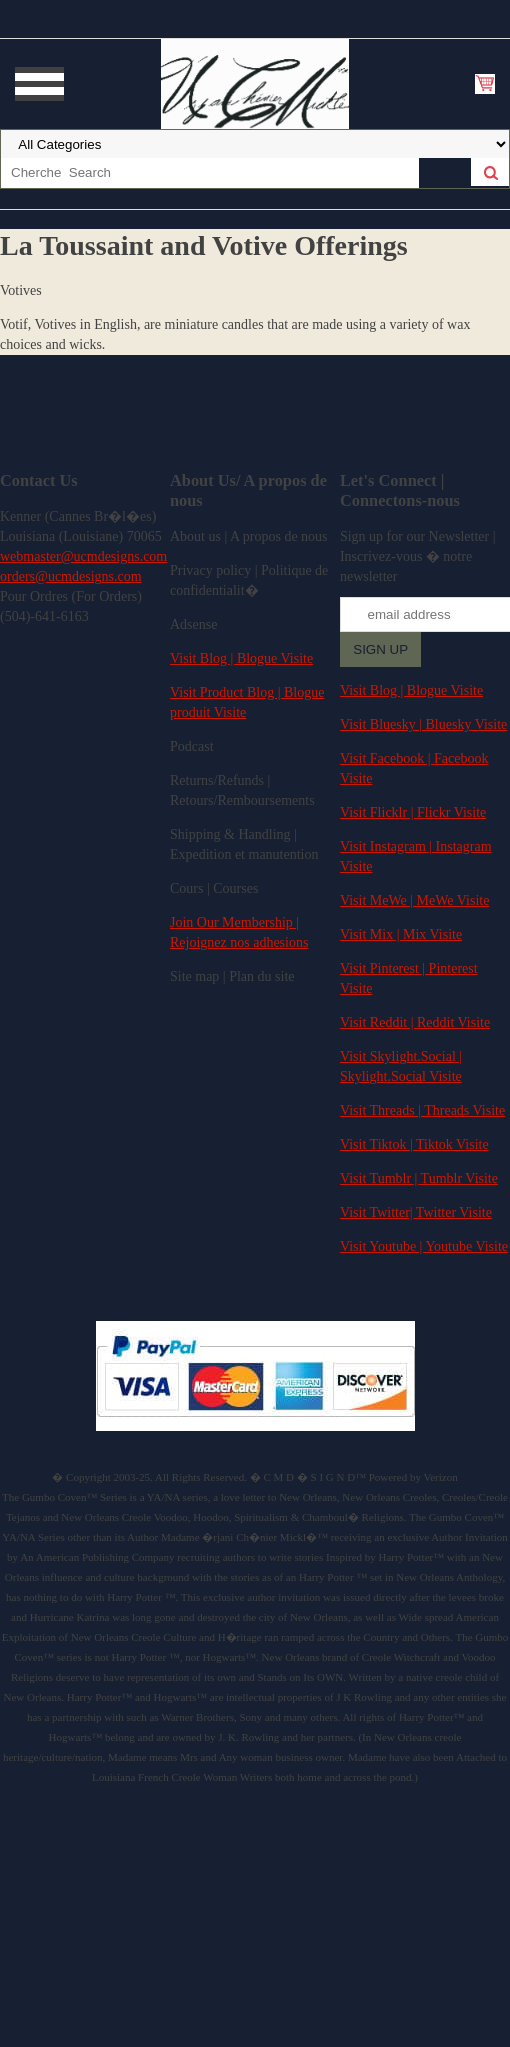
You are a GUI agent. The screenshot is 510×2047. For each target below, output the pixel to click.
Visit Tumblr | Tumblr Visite (419, 1178)
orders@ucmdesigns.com (71, 576)
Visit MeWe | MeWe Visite (414, 900)
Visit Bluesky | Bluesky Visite (423, 724)
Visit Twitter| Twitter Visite (416, 1212)
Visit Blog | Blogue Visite (241, 658)
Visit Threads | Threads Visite (422, 1110)
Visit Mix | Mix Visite (401, 934)
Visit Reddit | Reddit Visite (415, 1022)
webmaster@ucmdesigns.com (83, 556)
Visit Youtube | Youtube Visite (424, 1246)
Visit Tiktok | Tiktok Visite (414, 1144)
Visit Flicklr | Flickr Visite (413, 812)
